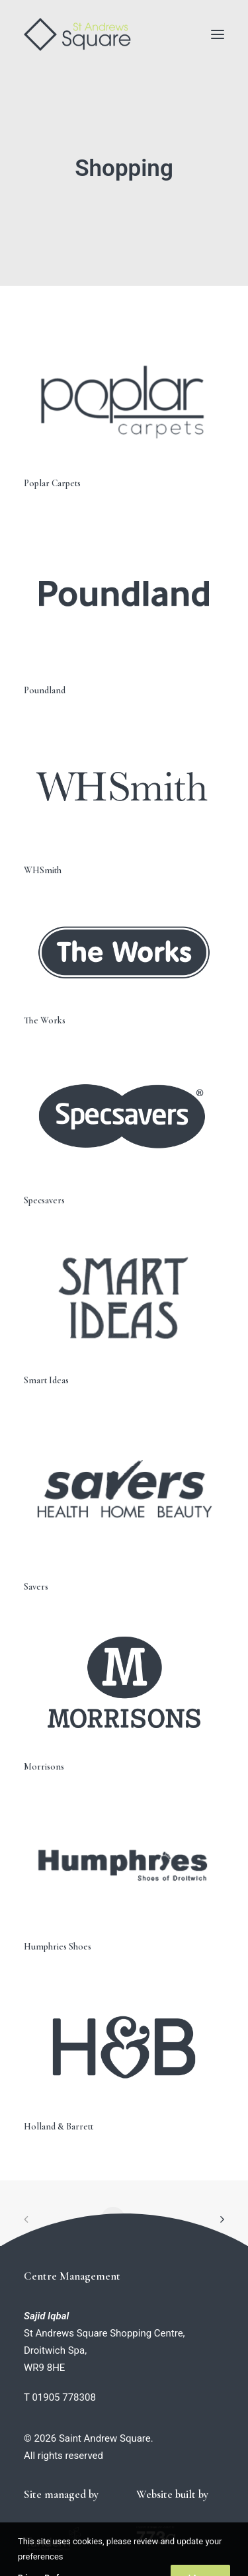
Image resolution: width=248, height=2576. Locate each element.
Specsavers (44, 1200)
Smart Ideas (46, 1380)
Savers (36, 1586)
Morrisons (44, 1766)
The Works (44, 1020)
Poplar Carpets (52, 483)
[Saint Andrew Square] (77, 34)
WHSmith (43, 870)
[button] (217, 34)
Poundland (44, 690)
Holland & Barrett (58, 2126)
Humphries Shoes (57, 1946)
